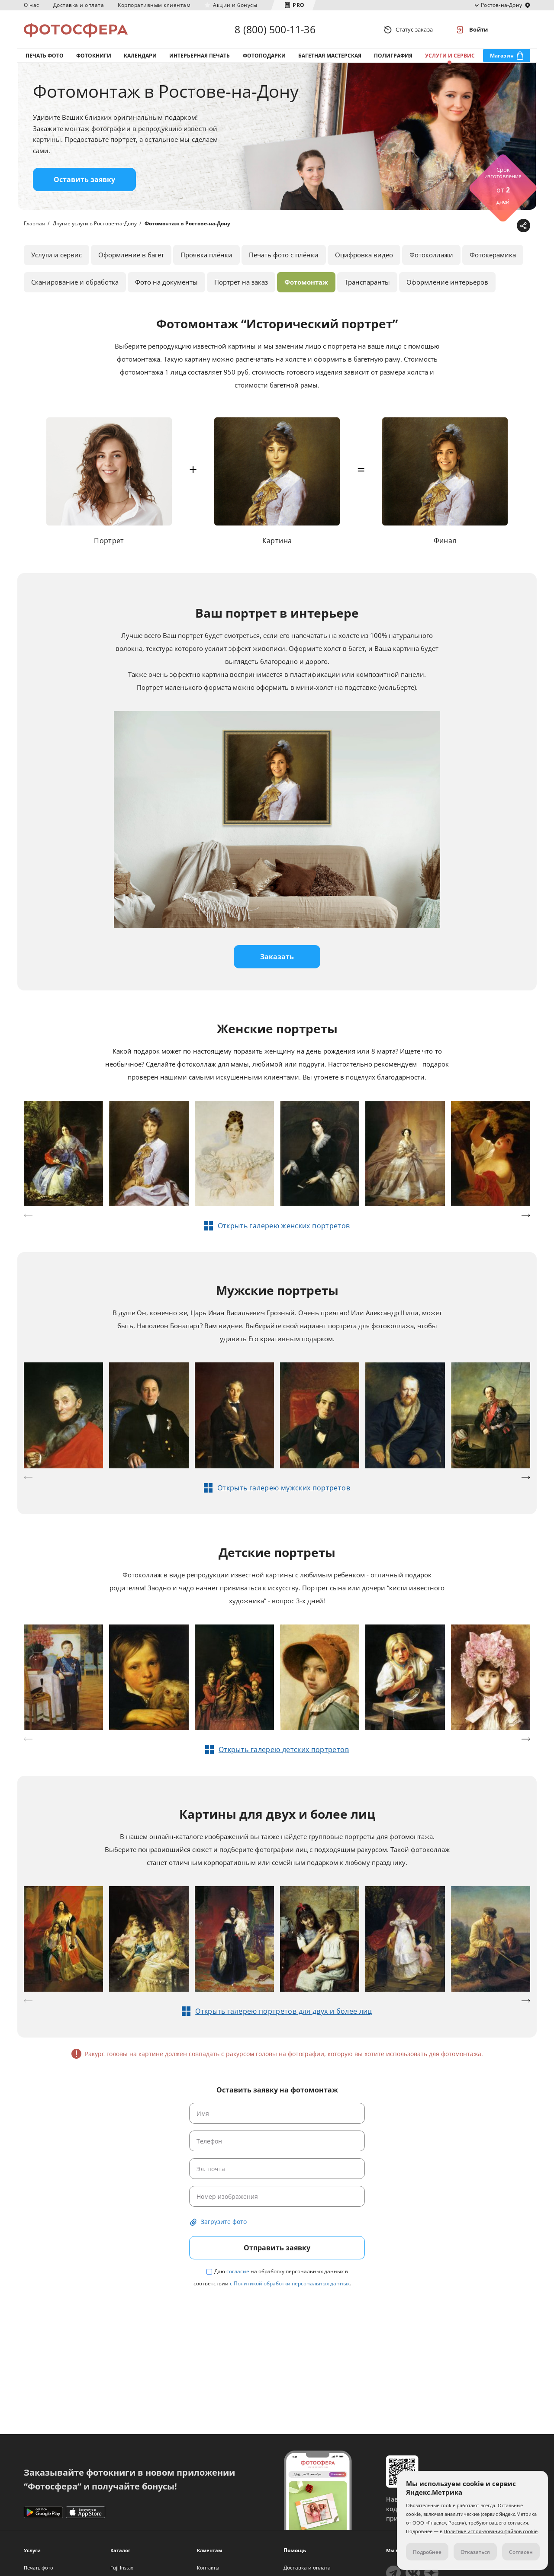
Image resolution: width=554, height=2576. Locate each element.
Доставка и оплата (78, 5)
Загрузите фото (224, 2221)
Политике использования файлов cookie (491, 2531)
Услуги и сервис (450, 55)
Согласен (521, 2552)
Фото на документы (166, 282)
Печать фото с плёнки (284, 254)
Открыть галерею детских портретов (284, 1749)
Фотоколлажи (431, 254)
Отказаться (475, 2552)
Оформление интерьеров (447, 282)
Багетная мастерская (329, 55)
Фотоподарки (264, 55)
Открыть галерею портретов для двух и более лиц (283, 2011)
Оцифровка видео (364, 254)
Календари (140, 55)
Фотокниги (93, 55)
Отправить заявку (277, 2247)
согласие (237, 2271)
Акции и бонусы (235, 5)
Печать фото (45, 55)
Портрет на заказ (241, 282)
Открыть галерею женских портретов (284, 1225)
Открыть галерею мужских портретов (283, 1488)
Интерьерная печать (199, 55)
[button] (526, 1215)
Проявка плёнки (206, 254)
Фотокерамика (493, 254)
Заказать (277, 956)
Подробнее (427, 2552)
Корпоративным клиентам (154, 5)
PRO (299, 5)
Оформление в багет (131, 254)
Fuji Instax (121, 2567)
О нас (31, 5)
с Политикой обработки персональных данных (290, 2283)
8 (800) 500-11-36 (275, 29)
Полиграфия (393, 55)
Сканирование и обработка (75, 282)
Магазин (502, 55)
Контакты (208, 2567)
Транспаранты (367, 282)
